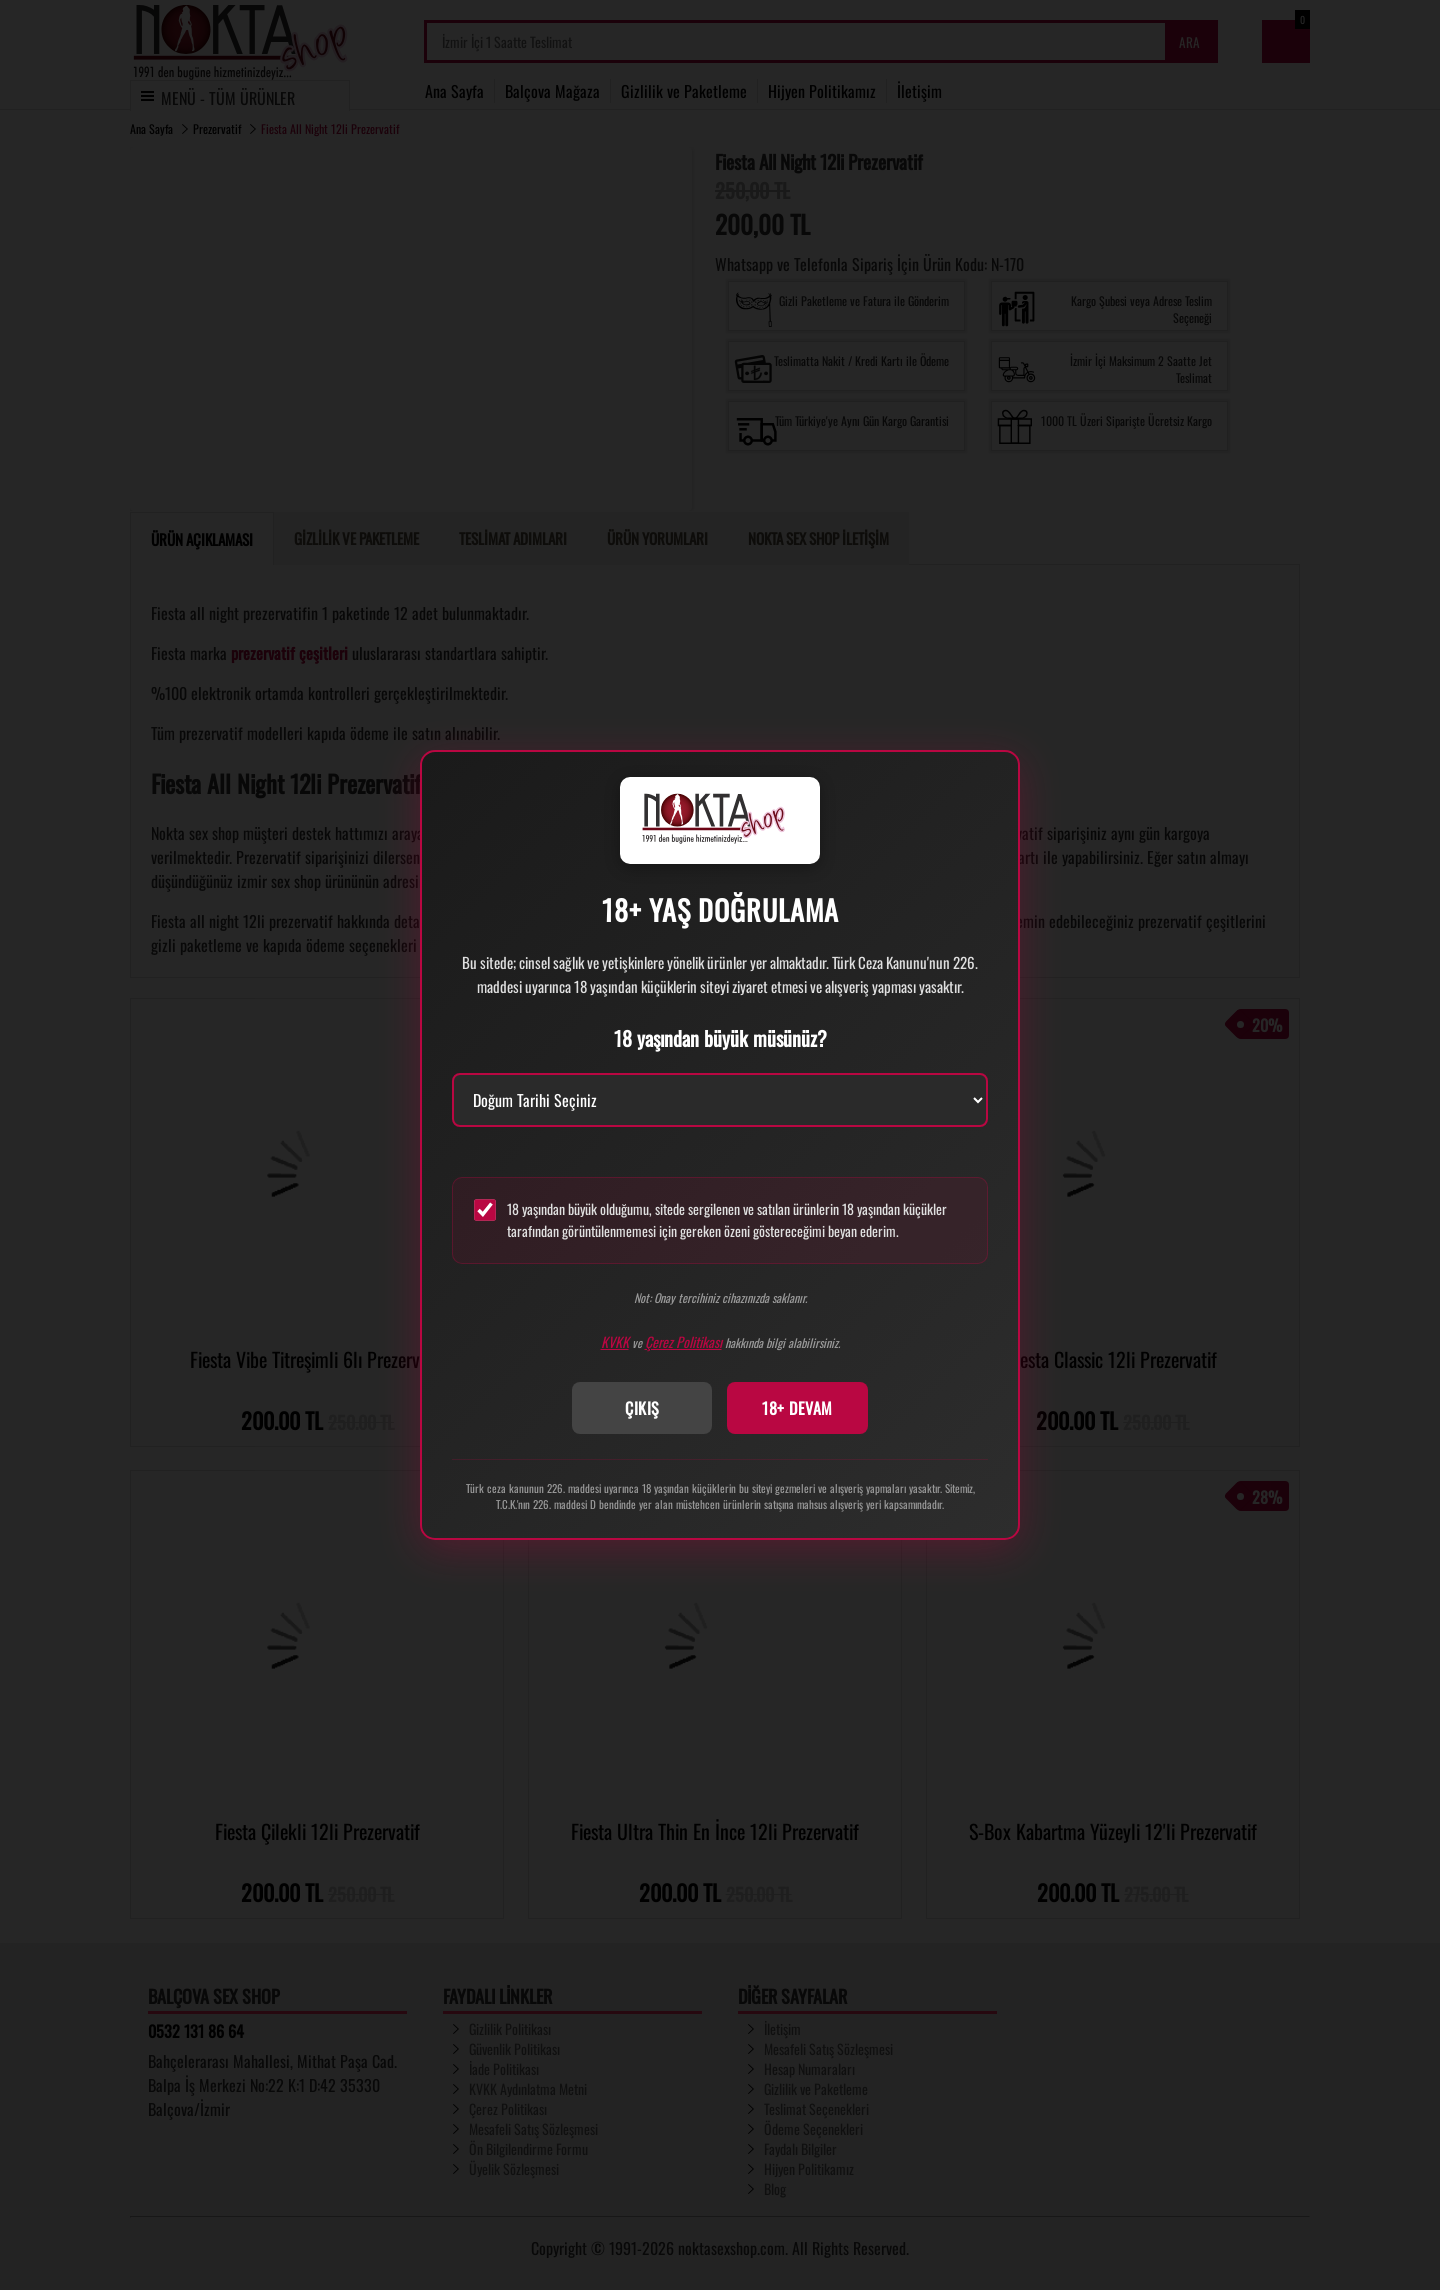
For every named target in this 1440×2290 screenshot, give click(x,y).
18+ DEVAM (797, 1408)
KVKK (615, 1341)
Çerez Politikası (683, 1341)
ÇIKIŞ (642, 1408)
